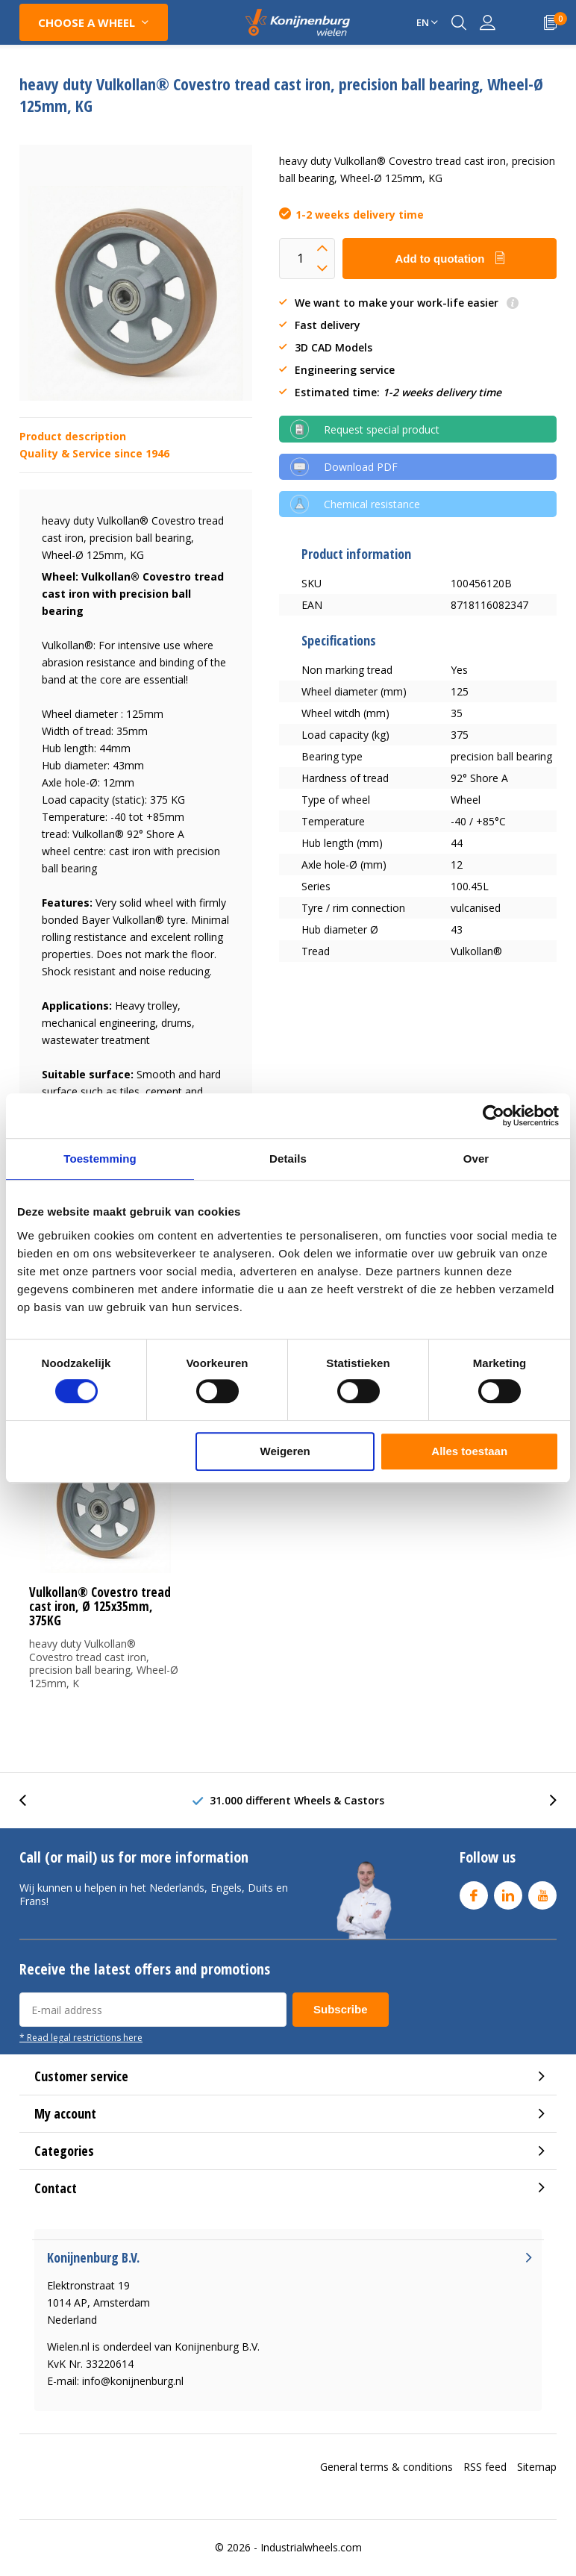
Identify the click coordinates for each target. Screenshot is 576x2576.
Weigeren (285, 1451)
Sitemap (537, 2467)
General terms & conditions (386, 2467)
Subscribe (340, 2009)
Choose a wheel (86, 22)
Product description (72, 436)
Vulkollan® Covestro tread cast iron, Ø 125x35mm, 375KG (100, 1606)
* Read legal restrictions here (81, 2037)
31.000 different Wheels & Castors (297, 1800)
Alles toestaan (469, 1451)
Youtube (542, 1892)
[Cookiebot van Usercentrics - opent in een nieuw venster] (493, 1115)
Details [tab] (288, 1158)
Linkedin (508, 1892)
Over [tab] (476, 1158)
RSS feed (485, 2467)
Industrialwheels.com (311, 2547)
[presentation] (30, 1800)
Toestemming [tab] (100, 1158)
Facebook (474, 1892)
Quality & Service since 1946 (94, 453)
